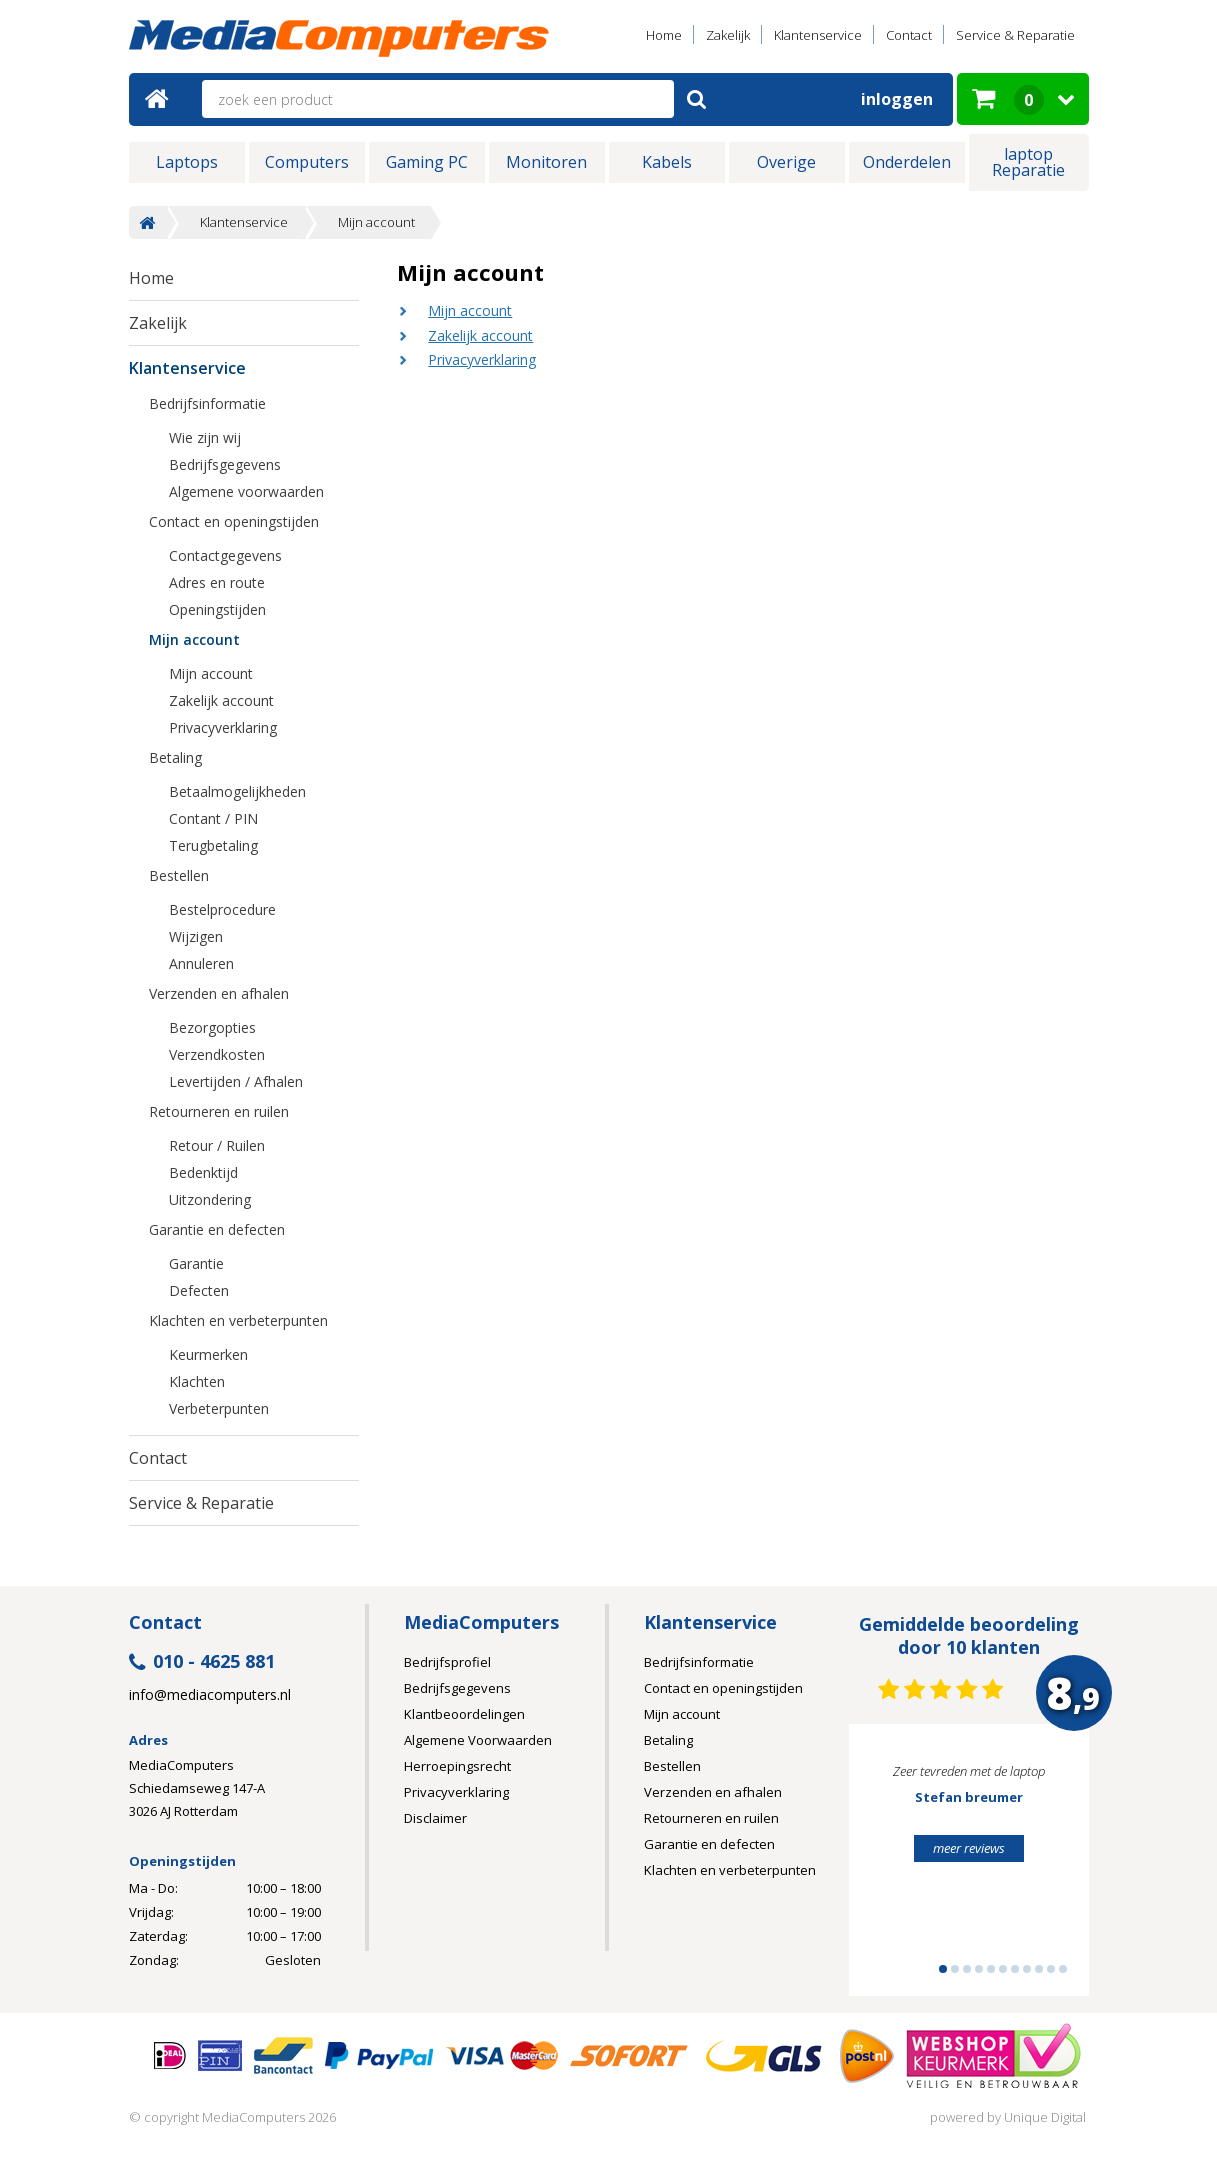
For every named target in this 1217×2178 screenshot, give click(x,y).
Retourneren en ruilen (219, 1111)
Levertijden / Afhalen (236, 1081)
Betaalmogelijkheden (237, 791)
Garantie (196, 1263)
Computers (307, 162)
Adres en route (217, 582)
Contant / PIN (213, 818)
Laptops (187, 162)
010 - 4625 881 (202, 1662)
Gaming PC (427, 162)
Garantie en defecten (217, 1229)
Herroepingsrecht (457, 1766)
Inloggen (897, 99)
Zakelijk (728, 35)
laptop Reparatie (1028, 162)
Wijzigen (196, 936)
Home (664, 35)
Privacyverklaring (482, 359)
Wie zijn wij (205, 437)
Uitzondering (210, 1199)
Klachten (197, 1381)
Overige (786, 162)
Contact (909, 35)
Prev (895, 1869)
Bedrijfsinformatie (207, 403)
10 (1051, 1969)
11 (1063, 1969)
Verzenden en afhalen (219, 993)
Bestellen (179, 875)
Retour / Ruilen (217, 1145)
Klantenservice (818, 35)
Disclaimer (435, 1818)
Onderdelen (907, 162)
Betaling (175, 757)
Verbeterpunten (219, 1408)
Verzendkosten (217, 1054)
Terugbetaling (213, 845)
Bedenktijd (203, 1172)
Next (1043, 1869)
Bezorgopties (212, 1027)
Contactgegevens (225, 555)
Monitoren (546, 162)
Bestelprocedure (222, 909)
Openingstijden (217, 609)
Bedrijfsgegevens (225, 464)
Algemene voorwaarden (246, 491)
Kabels (667, 162)
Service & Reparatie (1015, 35)
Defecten (199, 1290)
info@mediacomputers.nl (210, 1695)
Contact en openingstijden (234, 521)
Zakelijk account (480, 335)
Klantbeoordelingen (464, 1714)
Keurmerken (208, 1354)
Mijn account (376, 222)
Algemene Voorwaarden (478, 1740)
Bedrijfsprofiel (447, 1662)
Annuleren (201, 963)
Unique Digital (1045, 2117)
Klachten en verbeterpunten (238, 1320)
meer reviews (969, 1848)
